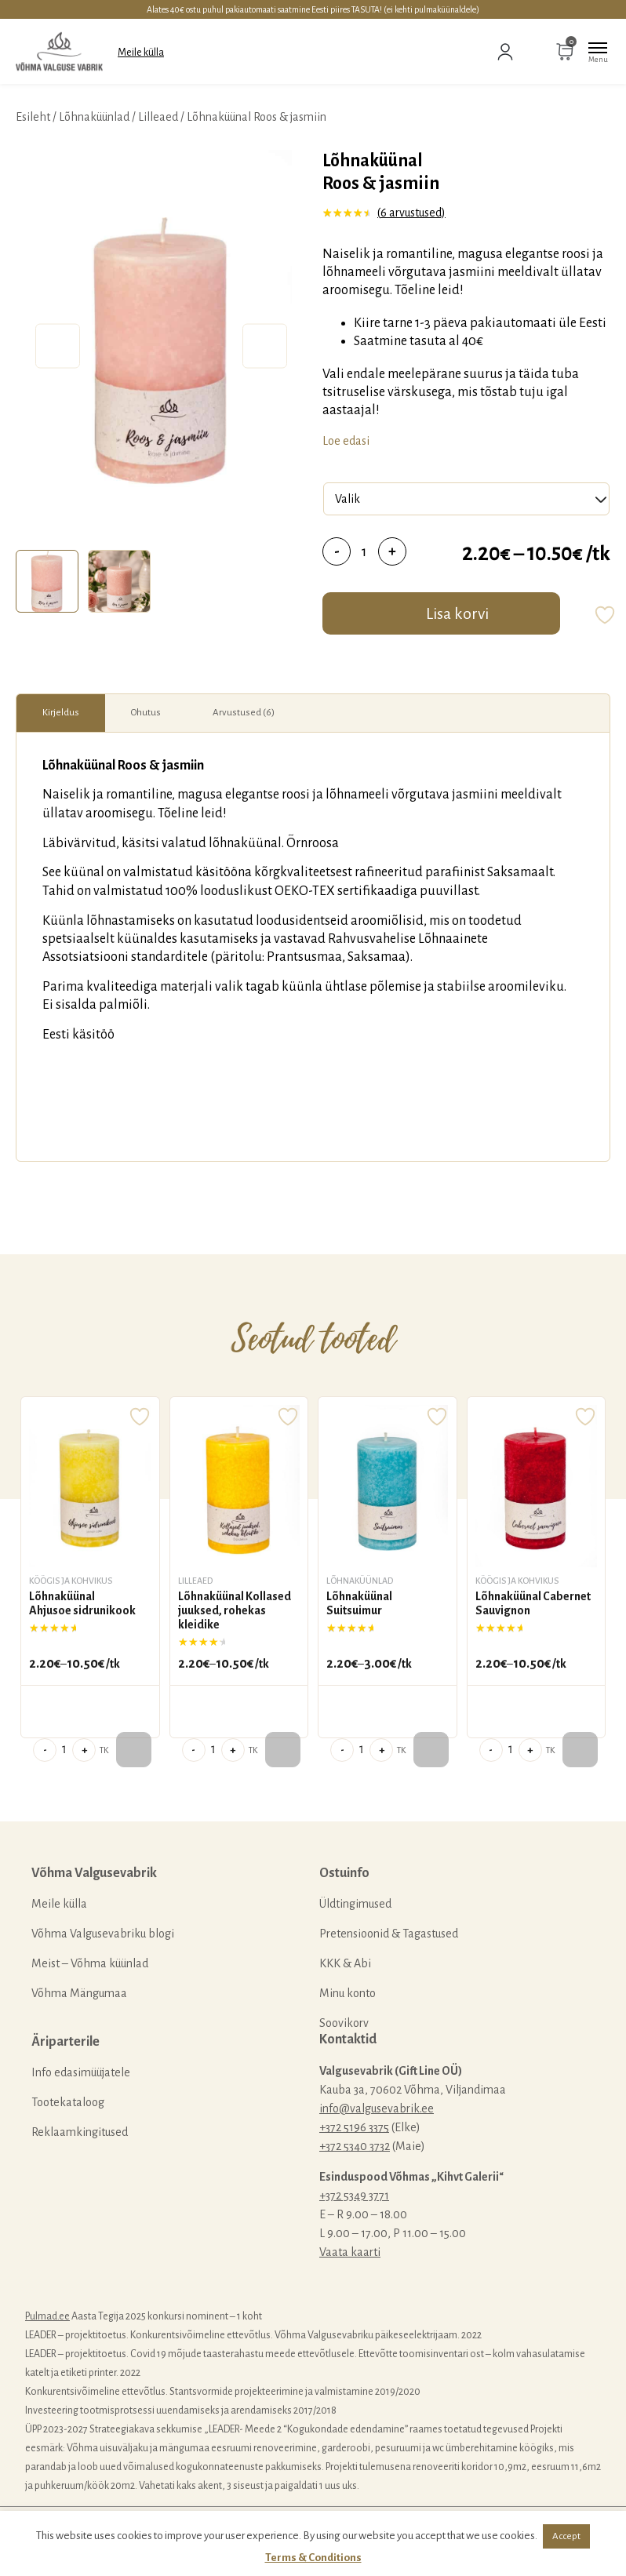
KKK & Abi (345, 1963)
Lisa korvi (457, 613)
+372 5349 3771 (354, 2195)
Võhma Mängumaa (79, 1993)
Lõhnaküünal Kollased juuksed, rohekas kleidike (234, 1610)
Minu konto (347, 1993)
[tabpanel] (161, 346)
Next (264, 346)
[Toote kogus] (364, 551)
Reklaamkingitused (79, 2132)
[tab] (47, 581)
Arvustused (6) (244, 713)
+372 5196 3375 (354, 2127)
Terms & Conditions (313, 2557)
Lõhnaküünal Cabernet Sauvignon (533, 1603)
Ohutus (146, 713)
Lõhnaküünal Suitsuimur (359, 1603)
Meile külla (141, 52)
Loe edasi (345, 441)
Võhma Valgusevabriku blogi (102, 1933)
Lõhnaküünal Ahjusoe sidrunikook (82, 1603)
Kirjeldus (60, 713)
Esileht (33, 117)
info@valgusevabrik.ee (376, 2108)
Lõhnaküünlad (94, 117)
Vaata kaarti (349, 2252)
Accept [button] (566, 2536)
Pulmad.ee (47, 2316)
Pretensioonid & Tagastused (388, 1933)
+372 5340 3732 (354, 2146)
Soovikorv (344, 2023)
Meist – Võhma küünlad (89, 1963)
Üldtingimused (355, 1903)
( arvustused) (411, 212)
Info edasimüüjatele (80, 2072)
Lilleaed (158, 117)
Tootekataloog (67, 2102)
